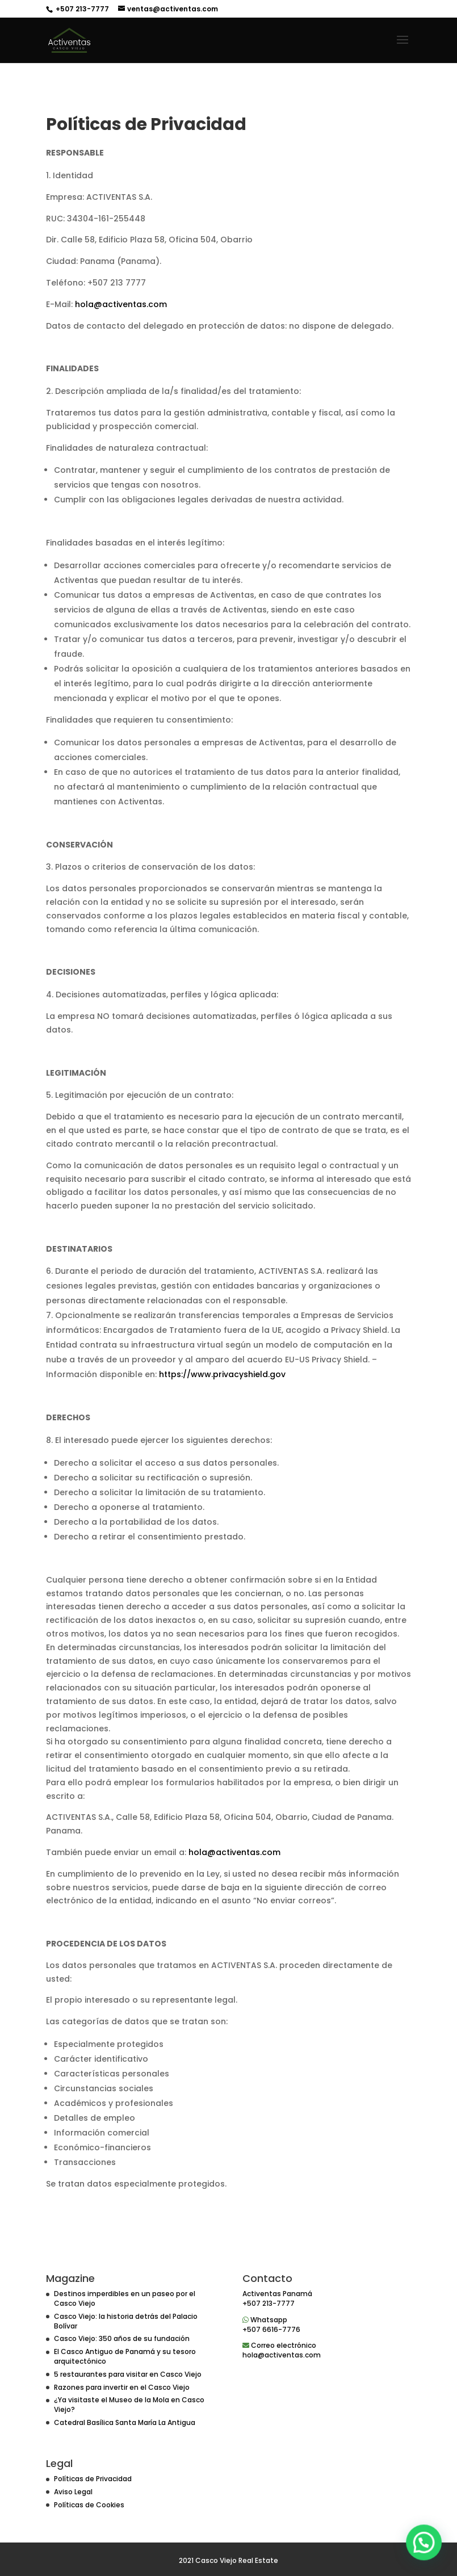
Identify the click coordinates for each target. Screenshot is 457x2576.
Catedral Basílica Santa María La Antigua (124, 2422)
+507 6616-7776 (271, 2329)
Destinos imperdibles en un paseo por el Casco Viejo (124, 2298)
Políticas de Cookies (89, 2505)
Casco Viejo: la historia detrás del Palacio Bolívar (126, 2321)
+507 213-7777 (81, 9)
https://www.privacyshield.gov (222, 1374)
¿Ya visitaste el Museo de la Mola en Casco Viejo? (129, 2404)
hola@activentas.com (121, 304)
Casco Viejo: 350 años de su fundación (122, 2338)
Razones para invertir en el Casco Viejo (122, 2387)
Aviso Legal (73, 2492)
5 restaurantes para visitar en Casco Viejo (128, 2374)
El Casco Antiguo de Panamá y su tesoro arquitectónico (125, 2356)
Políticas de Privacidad (93, 2478)
